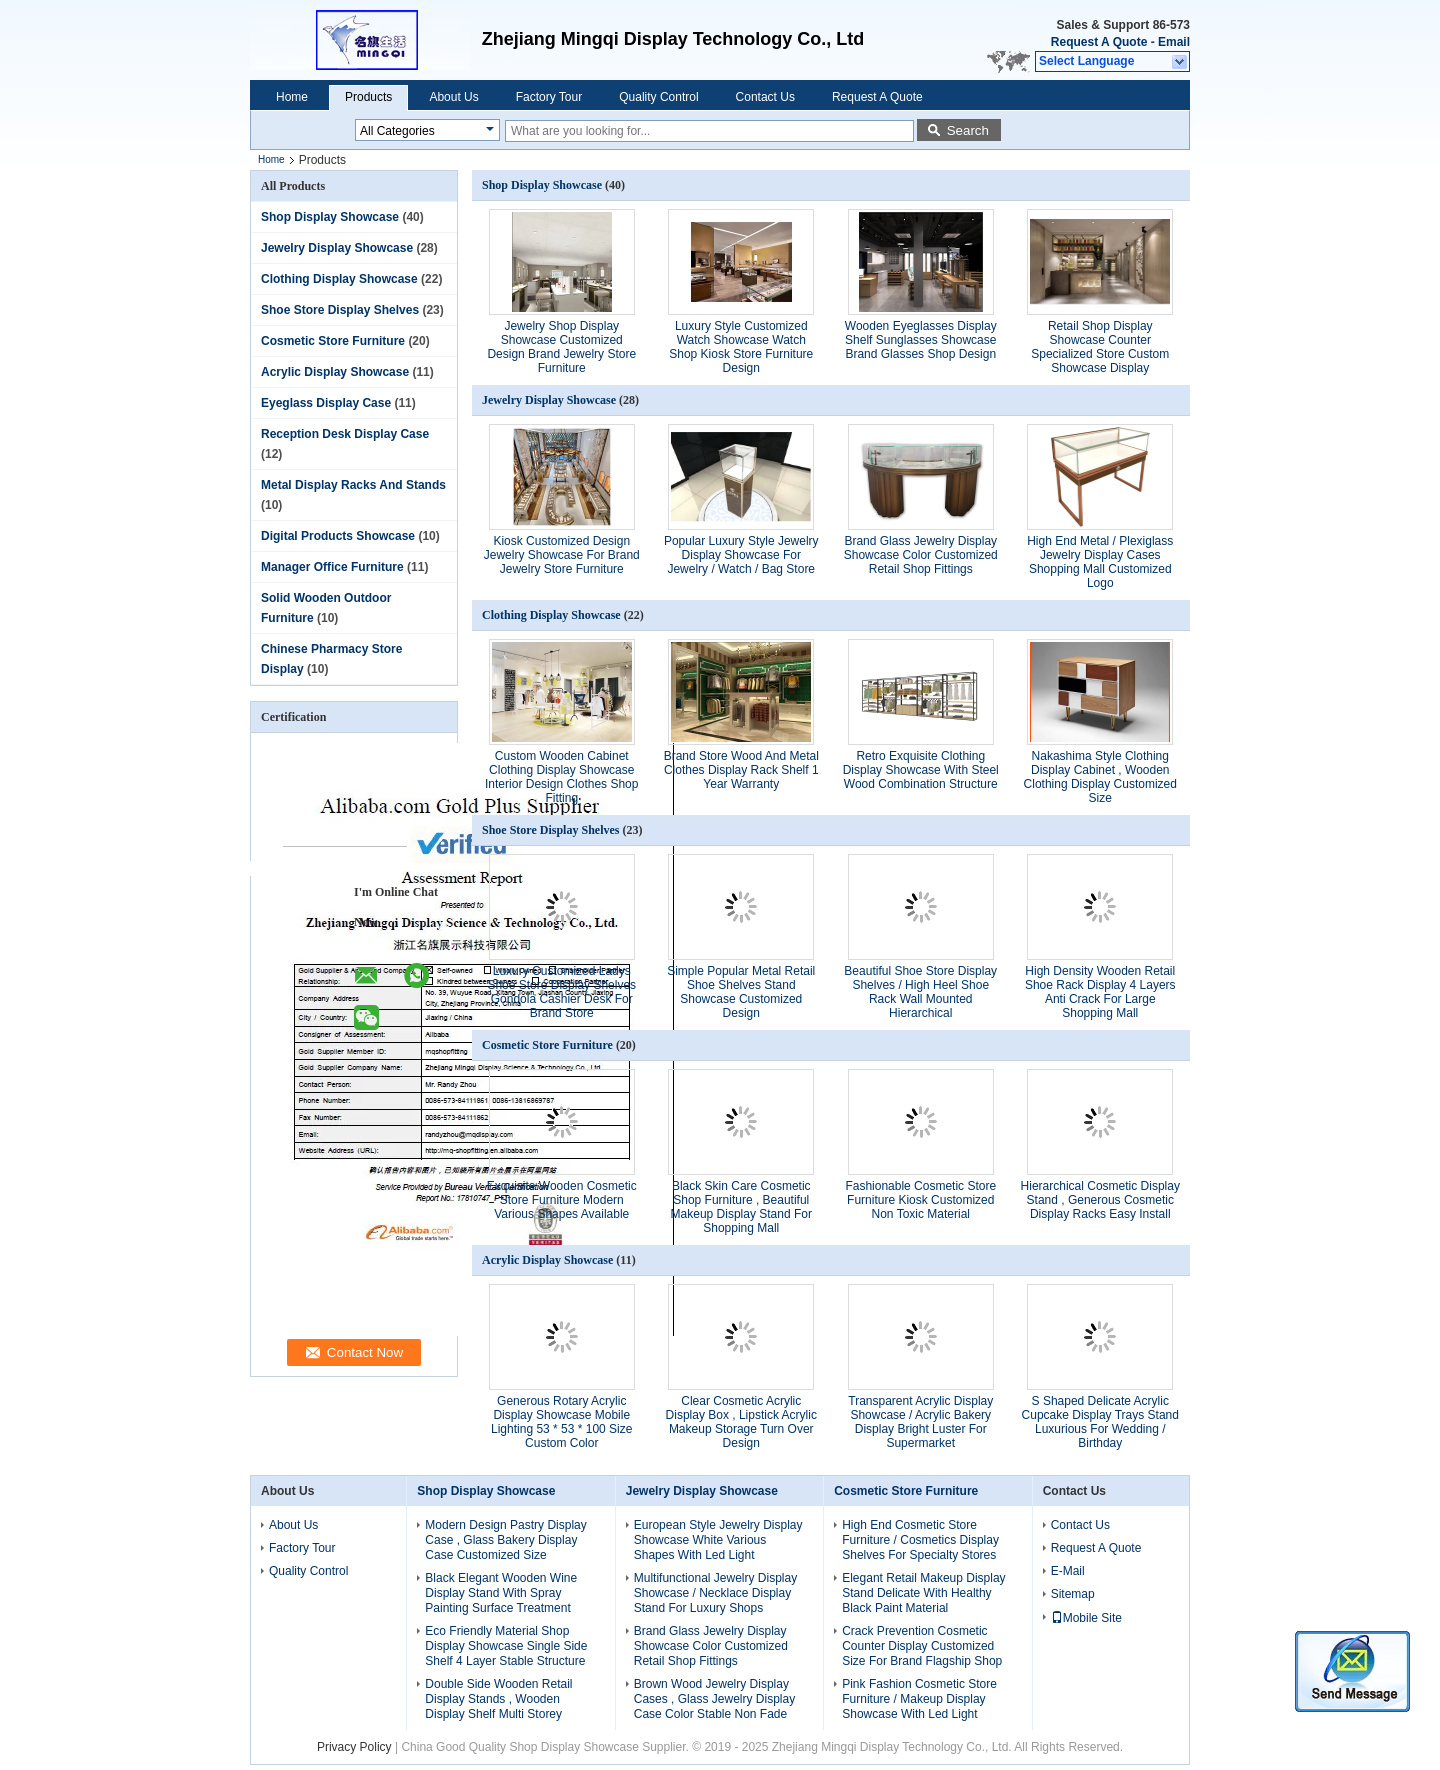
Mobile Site (1086, 1618)
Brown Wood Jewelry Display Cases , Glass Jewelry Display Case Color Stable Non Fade (714, 1699)
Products (368, 97)
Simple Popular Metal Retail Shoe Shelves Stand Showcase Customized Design (741, 992)
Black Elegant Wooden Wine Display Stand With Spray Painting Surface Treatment (501, 1593)
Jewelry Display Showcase (337, 248)
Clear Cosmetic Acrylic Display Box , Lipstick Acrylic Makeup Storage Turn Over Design (741, 1422)
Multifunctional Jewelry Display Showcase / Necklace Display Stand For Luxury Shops (715, 1593)
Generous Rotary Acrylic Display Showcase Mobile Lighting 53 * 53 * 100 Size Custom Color (561, 1422)
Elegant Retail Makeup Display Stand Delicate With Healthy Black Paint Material (923, 1593)
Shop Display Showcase (330, 217)
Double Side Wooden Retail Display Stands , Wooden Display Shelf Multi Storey (498, 1699)
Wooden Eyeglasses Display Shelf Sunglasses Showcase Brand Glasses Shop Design (921, 340)
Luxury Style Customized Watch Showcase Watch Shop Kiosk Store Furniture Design (741, 347)
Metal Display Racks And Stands (353, 485)
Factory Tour (549, 97)
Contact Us (765, 97)
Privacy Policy (354, 1747)
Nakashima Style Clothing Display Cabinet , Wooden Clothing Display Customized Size (1100, 777)
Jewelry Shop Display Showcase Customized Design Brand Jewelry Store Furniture (561, 347)
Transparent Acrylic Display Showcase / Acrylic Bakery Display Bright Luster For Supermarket (920, 1422)
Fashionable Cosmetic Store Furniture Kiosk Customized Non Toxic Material (920, 1200)
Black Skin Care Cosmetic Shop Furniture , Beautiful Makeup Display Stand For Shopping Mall (741, 1207)
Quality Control (658, 97)
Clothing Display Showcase (339, 279)
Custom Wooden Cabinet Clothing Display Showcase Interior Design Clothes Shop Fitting (561, 777)
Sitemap (1073, 1594)
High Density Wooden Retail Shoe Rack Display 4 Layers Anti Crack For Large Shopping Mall (1100, 992)
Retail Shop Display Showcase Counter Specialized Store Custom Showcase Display (1100, 347)
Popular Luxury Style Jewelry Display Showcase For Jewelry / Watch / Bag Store (741, 555)
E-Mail (1068, 1571)
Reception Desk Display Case (345, 434)
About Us (453, 97)
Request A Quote (1099, 42)
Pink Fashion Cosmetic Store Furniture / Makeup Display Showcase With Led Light (919, 1699)
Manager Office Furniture (332, 567)
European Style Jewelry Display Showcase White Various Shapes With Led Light (718, 1540)
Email (1174, 42)
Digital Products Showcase (338, 536)
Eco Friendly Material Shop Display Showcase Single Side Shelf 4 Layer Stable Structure (506, 1646)
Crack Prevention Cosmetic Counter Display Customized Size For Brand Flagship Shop (922, 1646)
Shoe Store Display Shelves (340, 310)
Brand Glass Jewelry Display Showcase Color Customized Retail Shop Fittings (921, 555)
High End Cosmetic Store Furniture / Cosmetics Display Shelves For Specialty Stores (920, 1540)
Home (292, 97)
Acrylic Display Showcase (335, 372)
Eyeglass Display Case (326, 403)
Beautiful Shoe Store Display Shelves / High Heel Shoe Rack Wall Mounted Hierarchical (920, 992)
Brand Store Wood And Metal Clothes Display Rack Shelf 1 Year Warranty (741, 770)
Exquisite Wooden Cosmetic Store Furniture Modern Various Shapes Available (562, 1200)
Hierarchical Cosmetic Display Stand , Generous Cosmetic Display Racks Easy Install (1100, 1200)
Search (968, 130)
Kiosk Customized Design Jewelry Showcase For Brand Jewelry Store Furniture (562, 555)
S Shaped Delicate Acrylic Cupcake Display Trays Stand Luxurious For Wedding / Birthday (1100, 1422)
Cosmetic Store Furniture (333, 341)
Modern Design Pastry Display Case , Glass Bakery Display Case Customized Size (505, 1540)
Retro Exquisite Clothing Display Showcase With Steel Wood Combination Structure (921, 770)
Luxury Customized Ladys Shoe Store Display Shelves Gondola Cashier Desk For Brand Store (561, 992)
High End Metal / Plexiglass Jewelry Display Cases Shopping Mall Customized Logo (1100, 562)
